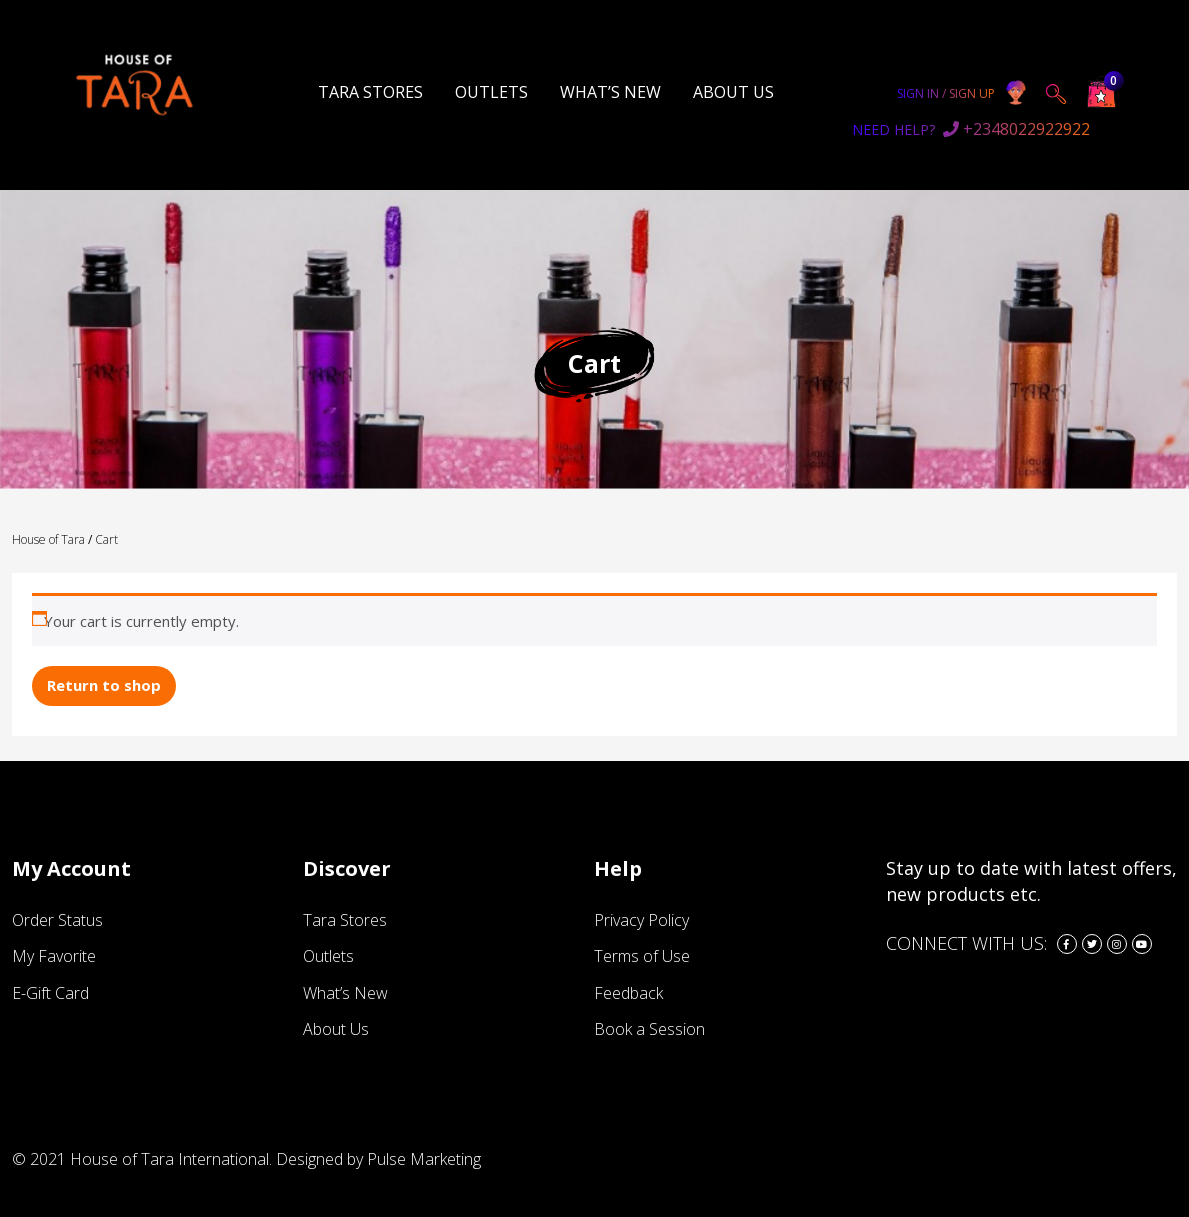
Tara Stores (370, 92)
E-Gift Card (50, 992)
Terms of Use (642, 956)
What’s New (610, 92)
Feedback (628, 992)
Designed (309, 1157)
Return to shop (104, 685)
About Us (733, 92)
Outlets (491, 92)
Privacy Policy (641, 920)
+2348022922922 (971, 129)
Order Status (57, 920)
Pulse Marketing (424, 1157)
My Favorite (54, 956)
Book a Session (649, 1028)
